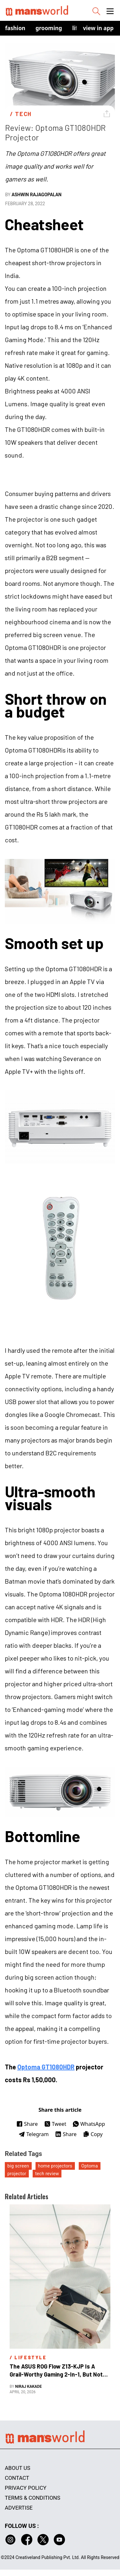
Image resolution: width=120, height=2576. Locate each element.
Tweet (55, 2123)
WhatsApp (89, 2123)
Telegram (34, 2134)
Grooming (49, 28)
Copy (92, 2134)
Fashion (15, 28)
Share (27, 2123)
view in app (98, 28)
